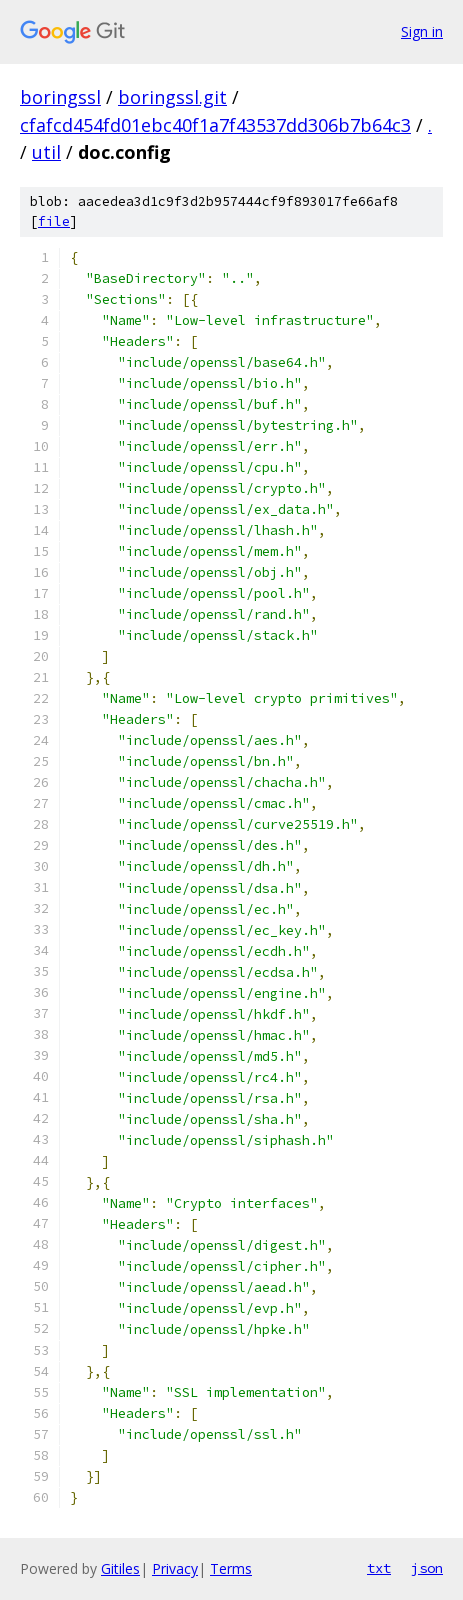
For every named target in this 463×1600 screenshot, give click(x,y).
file (54, 221)
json (427, 1568)
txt (379, 1568)
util (46, 152)
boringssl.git (172, 97)
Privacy (175, 1568)
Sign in (422, 31)
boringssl (60, 97)
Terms (231, 1568)
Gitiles (120, 1568)
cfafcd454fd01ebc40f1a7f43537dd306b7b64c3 (215, 125)
